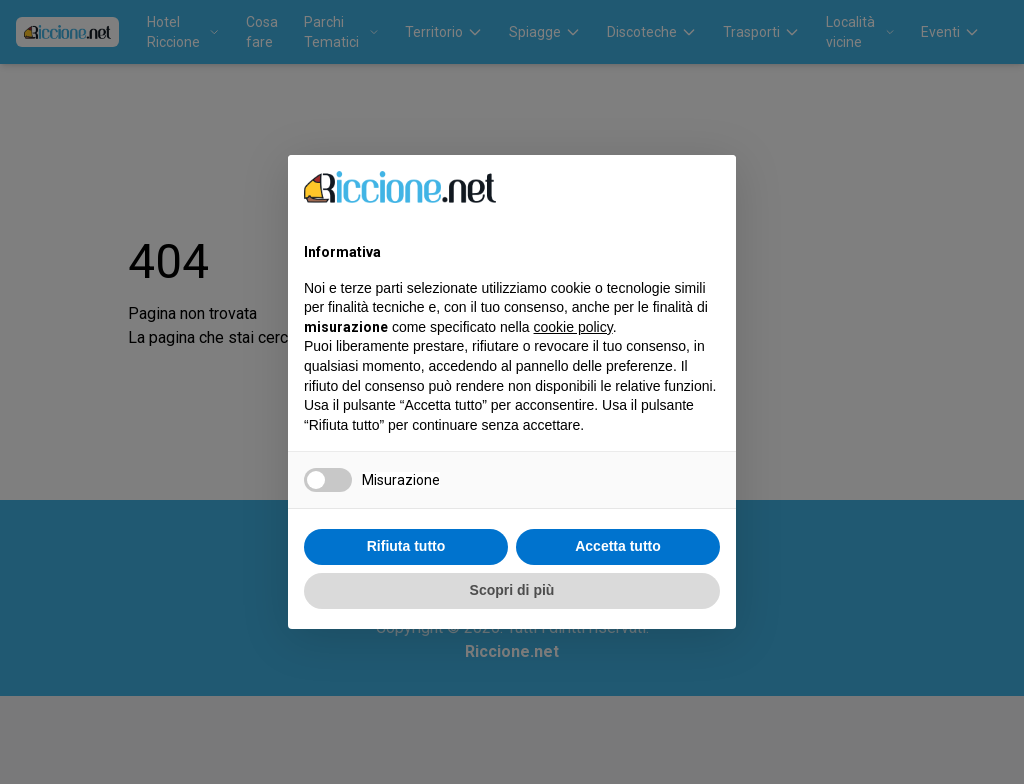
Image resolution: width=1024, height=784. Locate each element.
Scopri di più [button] (512, 590)
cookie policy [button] (573, 327)
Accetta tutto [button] (618, 546)
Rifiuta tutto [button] (406, 546)
